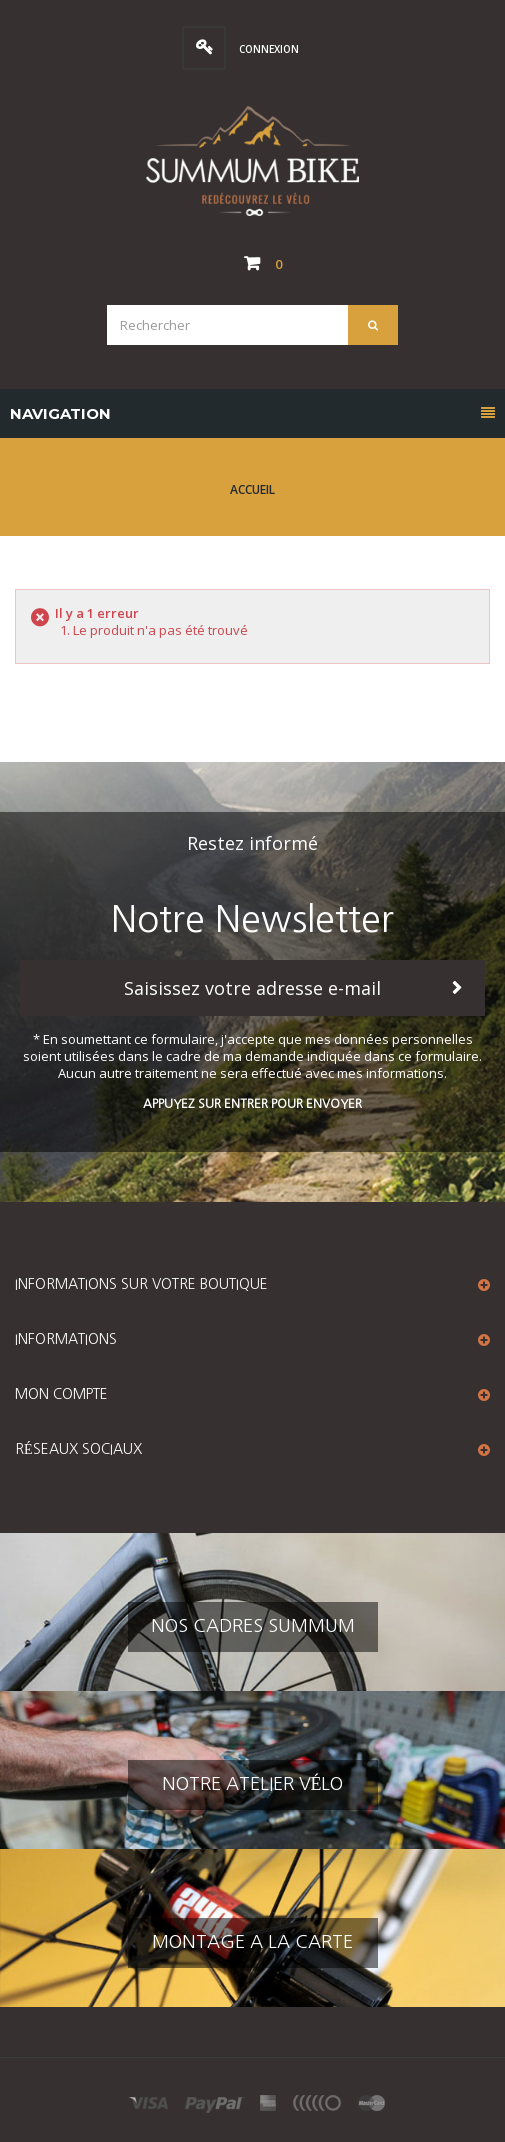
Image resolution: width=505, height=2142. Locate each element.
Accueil (252, 489)
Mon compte (61, 1394)
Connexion (267, 49)
